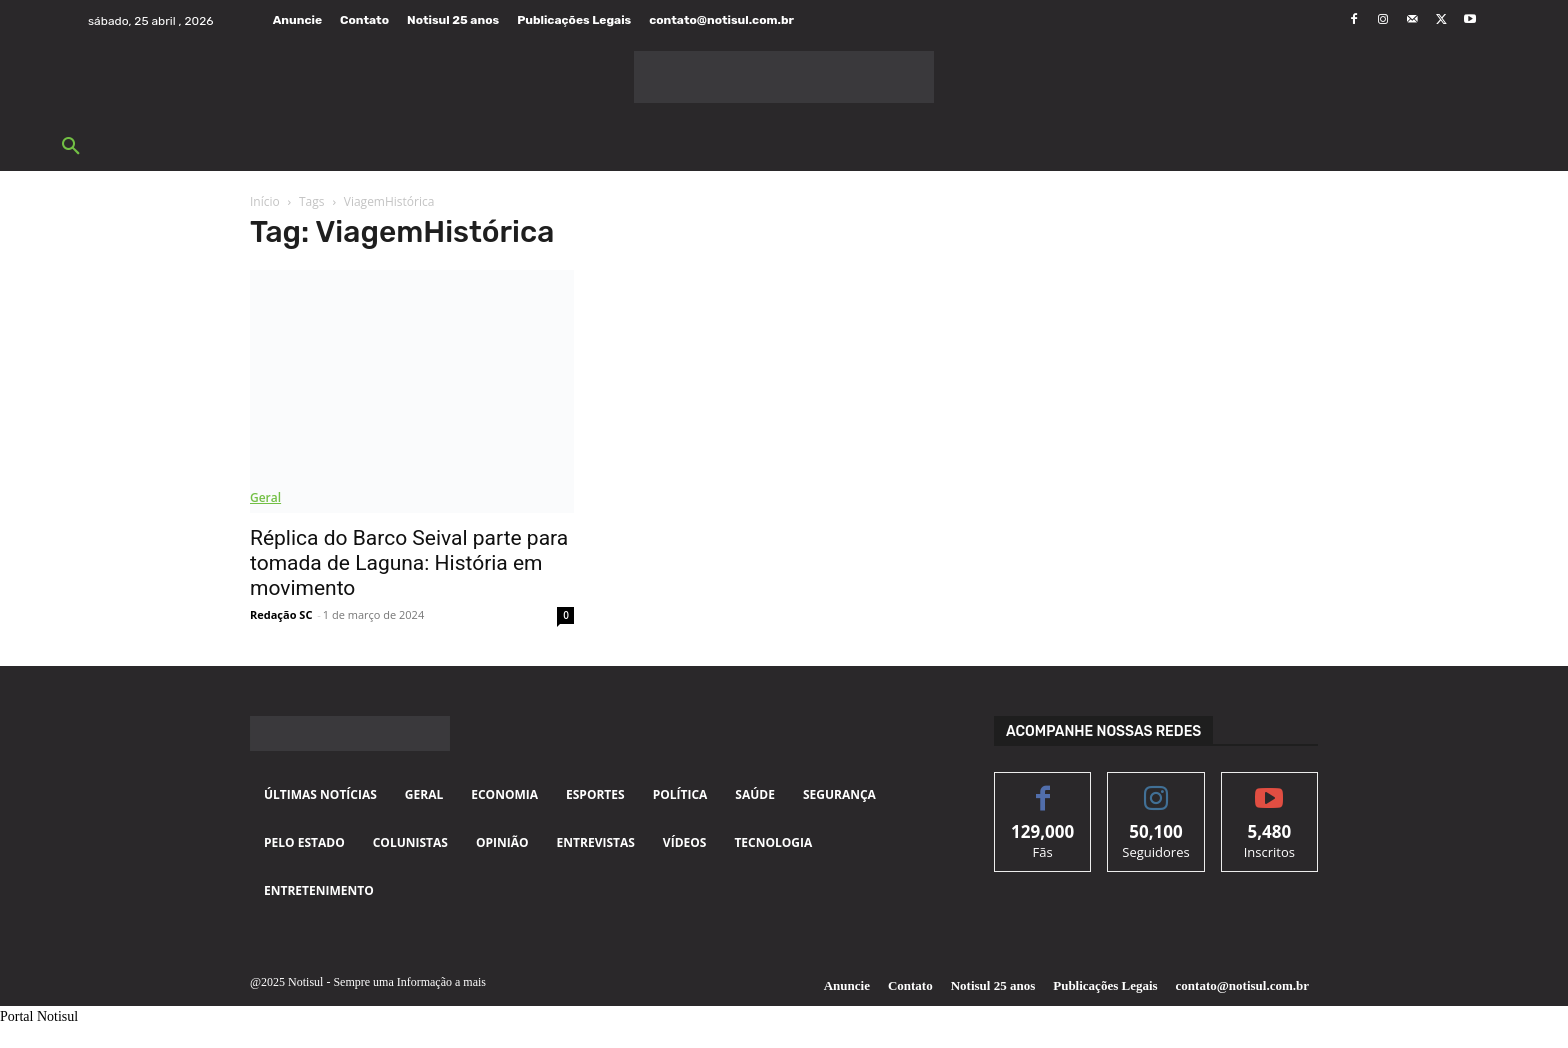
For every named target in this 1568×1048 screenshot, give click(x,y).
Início (265, 201)
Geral (265, 497)
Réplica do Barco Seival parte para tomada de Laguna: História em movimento (409, 563)
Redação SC (281, 614)
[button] (71, 147)
